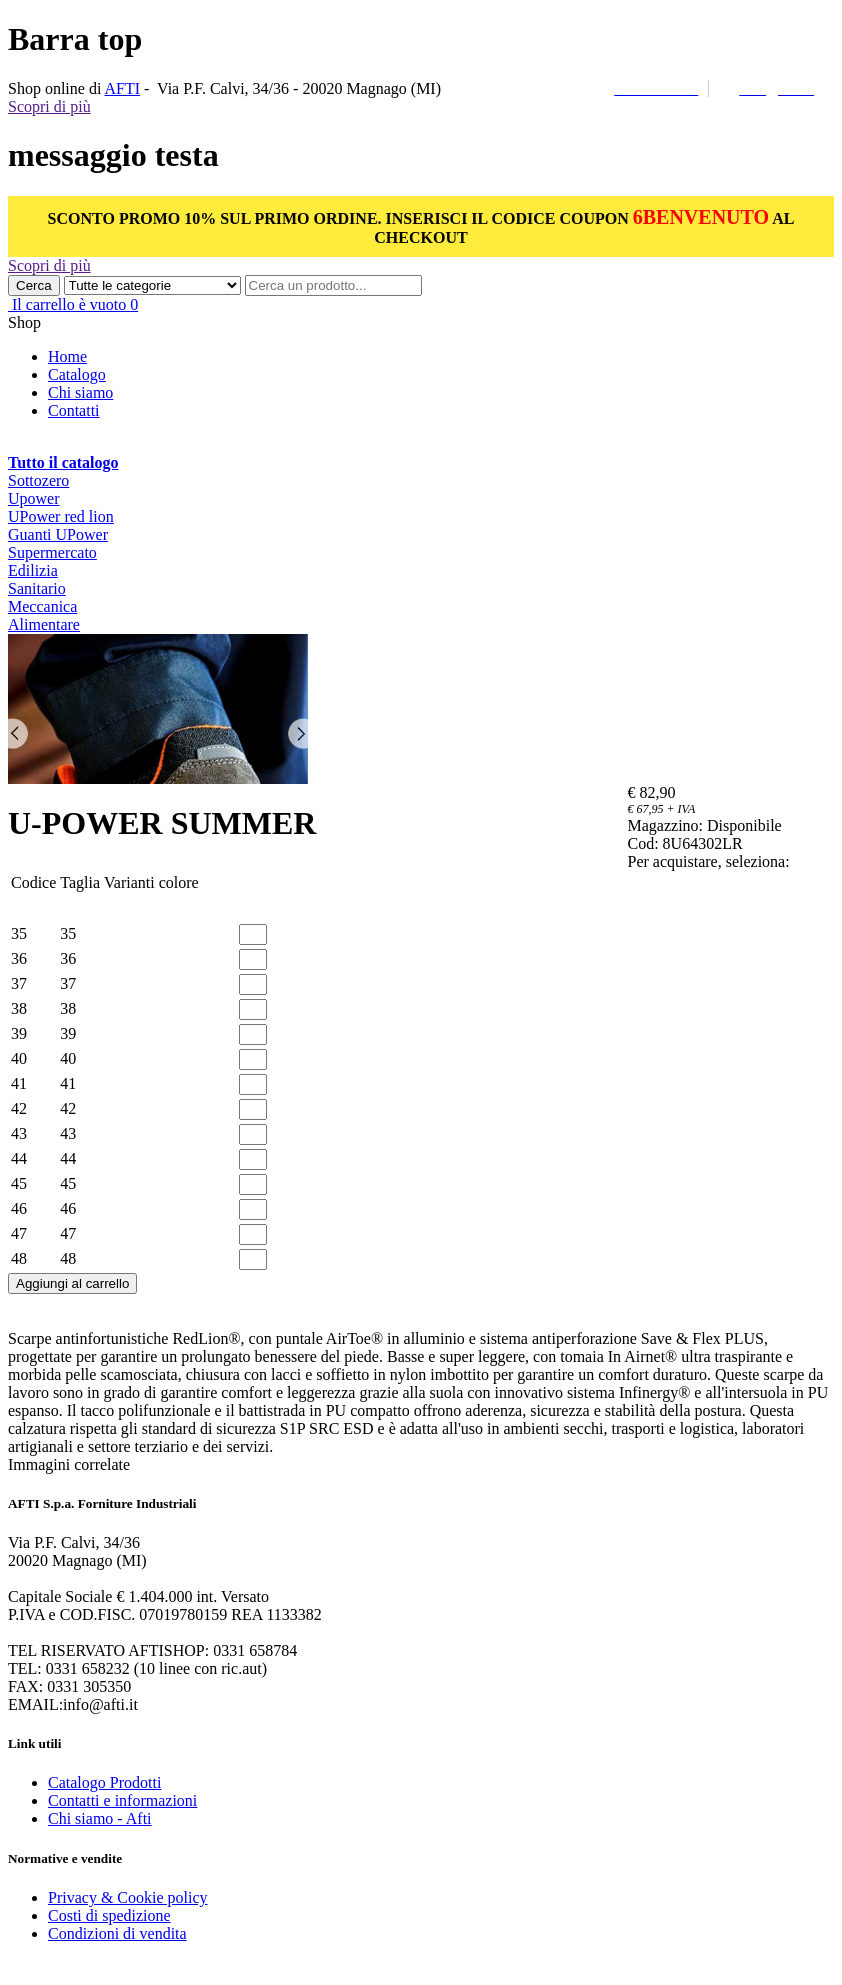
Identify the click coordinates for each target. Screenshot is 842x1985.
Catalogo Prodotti (104, 1782)
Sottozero (38, 480)
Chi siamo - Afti (100, 1818)
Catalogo (77, 374)
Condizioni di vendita (117, 1933)
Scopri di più (49, 106)
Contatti (74, 410)
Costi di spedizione (109, 1915)
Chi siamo (80, 392)
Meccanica (42, 606)
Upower (34, 498)
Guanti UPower (58, 534)
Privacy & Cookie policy (128, 1897)
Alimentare (44, 624)
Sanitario (37, 588)
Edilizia (33, 570)
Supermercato (52, 552)
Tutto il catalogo (63, 462)
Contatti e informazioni (122, 1800)
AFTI (122, 88)
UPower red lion (61, 516)
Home (67, 356)
